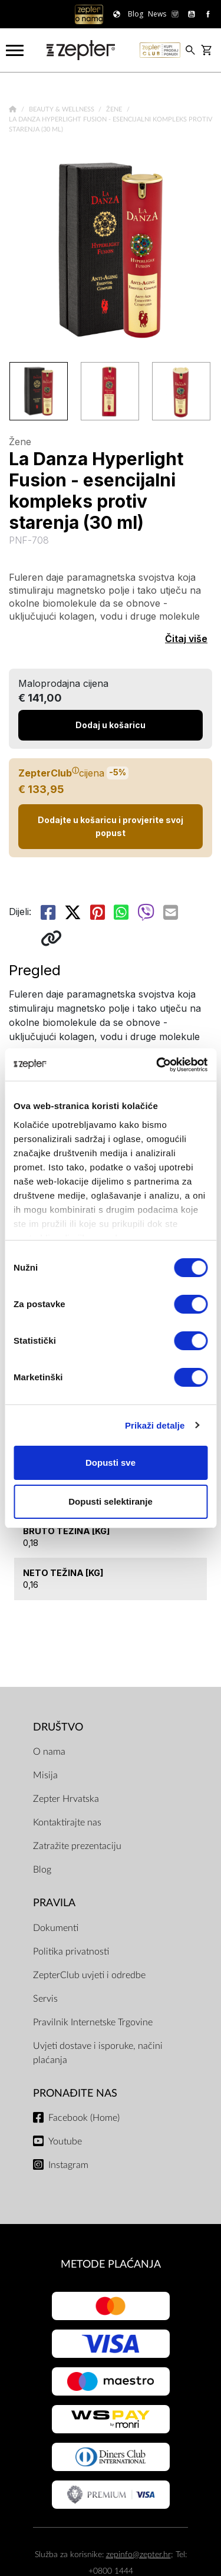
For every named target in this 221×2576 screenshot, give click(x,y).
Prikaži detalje (155, 1425)
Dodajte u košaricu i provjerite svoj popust (110, 826)
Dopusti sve (110, 1463)
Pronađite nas (75, 2093)
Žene (115, 109)
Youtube (65, 2141)
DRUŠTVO (58, 1727)
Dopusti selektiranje (110, 1501)
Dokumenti (55, 1928)
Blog (42, 1869)
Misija (45, 1775)
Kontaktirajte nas (67, 1822)
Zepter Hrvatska (66, 1799)
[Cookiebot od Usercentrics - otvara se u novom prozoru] (157, 1064)
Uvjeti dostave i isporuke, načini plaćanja (98, 2053)
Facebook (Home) (84, 2118)
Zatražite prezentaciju (77, 1846)
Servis (45, 1998)
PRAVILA (54, 1903)
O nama (49, 1751)
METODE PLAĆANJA (111, 2264)
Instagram (68, 2165)
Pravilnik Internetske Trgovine (93, 2022)
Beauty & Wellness (62, 109)
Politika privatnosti (71, 1951)
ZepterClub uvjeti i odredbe (89, 1975)
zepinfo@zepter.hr (138, 2554)
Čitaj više (186, 638)
